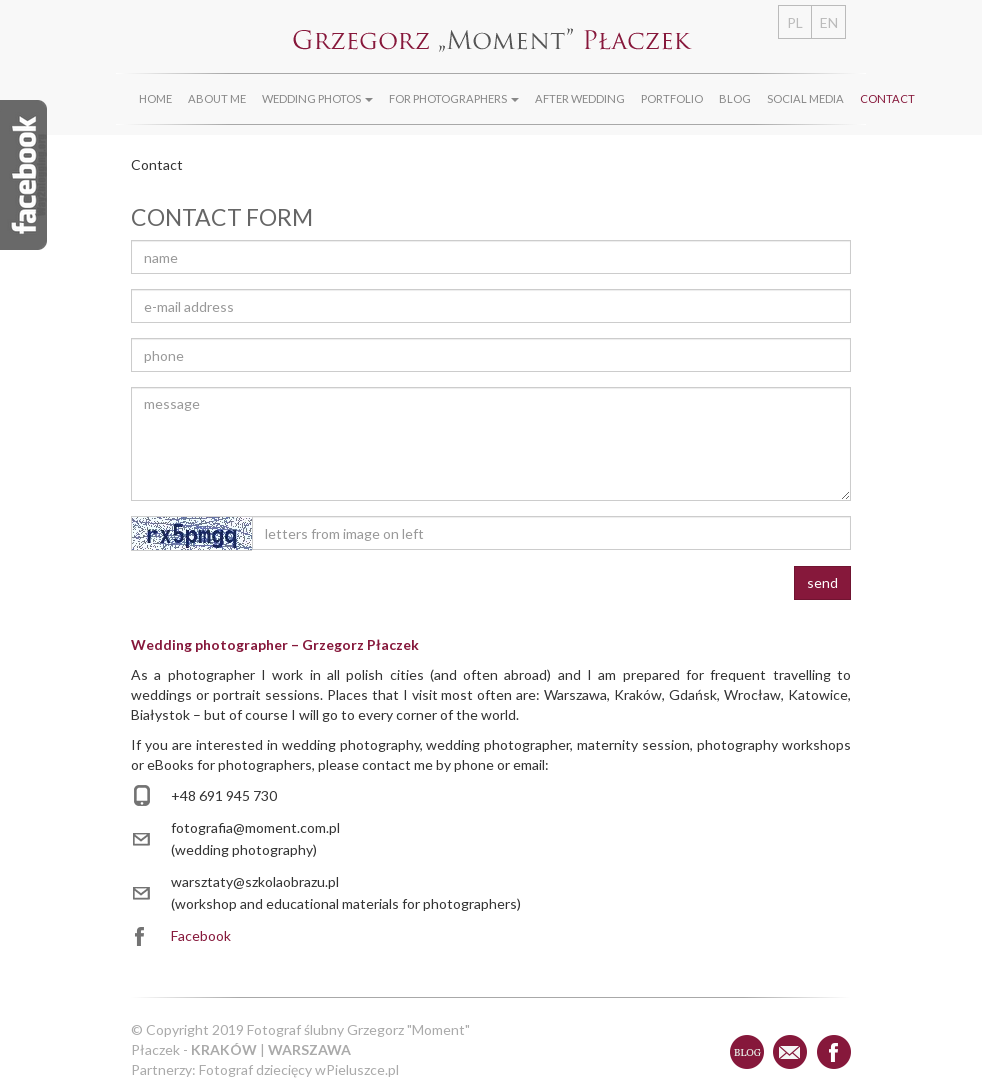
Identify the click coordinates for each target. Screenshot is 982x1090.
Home (155, 98)
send (822, 582)
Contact (887, 98)
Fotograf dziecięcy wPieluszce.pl (299, 1069)
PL (795, 22)
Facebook (201, 935)
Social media (805, 98)
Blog (735, 98)
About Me (217, 98)
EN (829, 22)
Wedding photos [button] (317, 98)
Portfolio (672, 98)
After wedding (580, 98)
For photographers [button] (454, 98)
